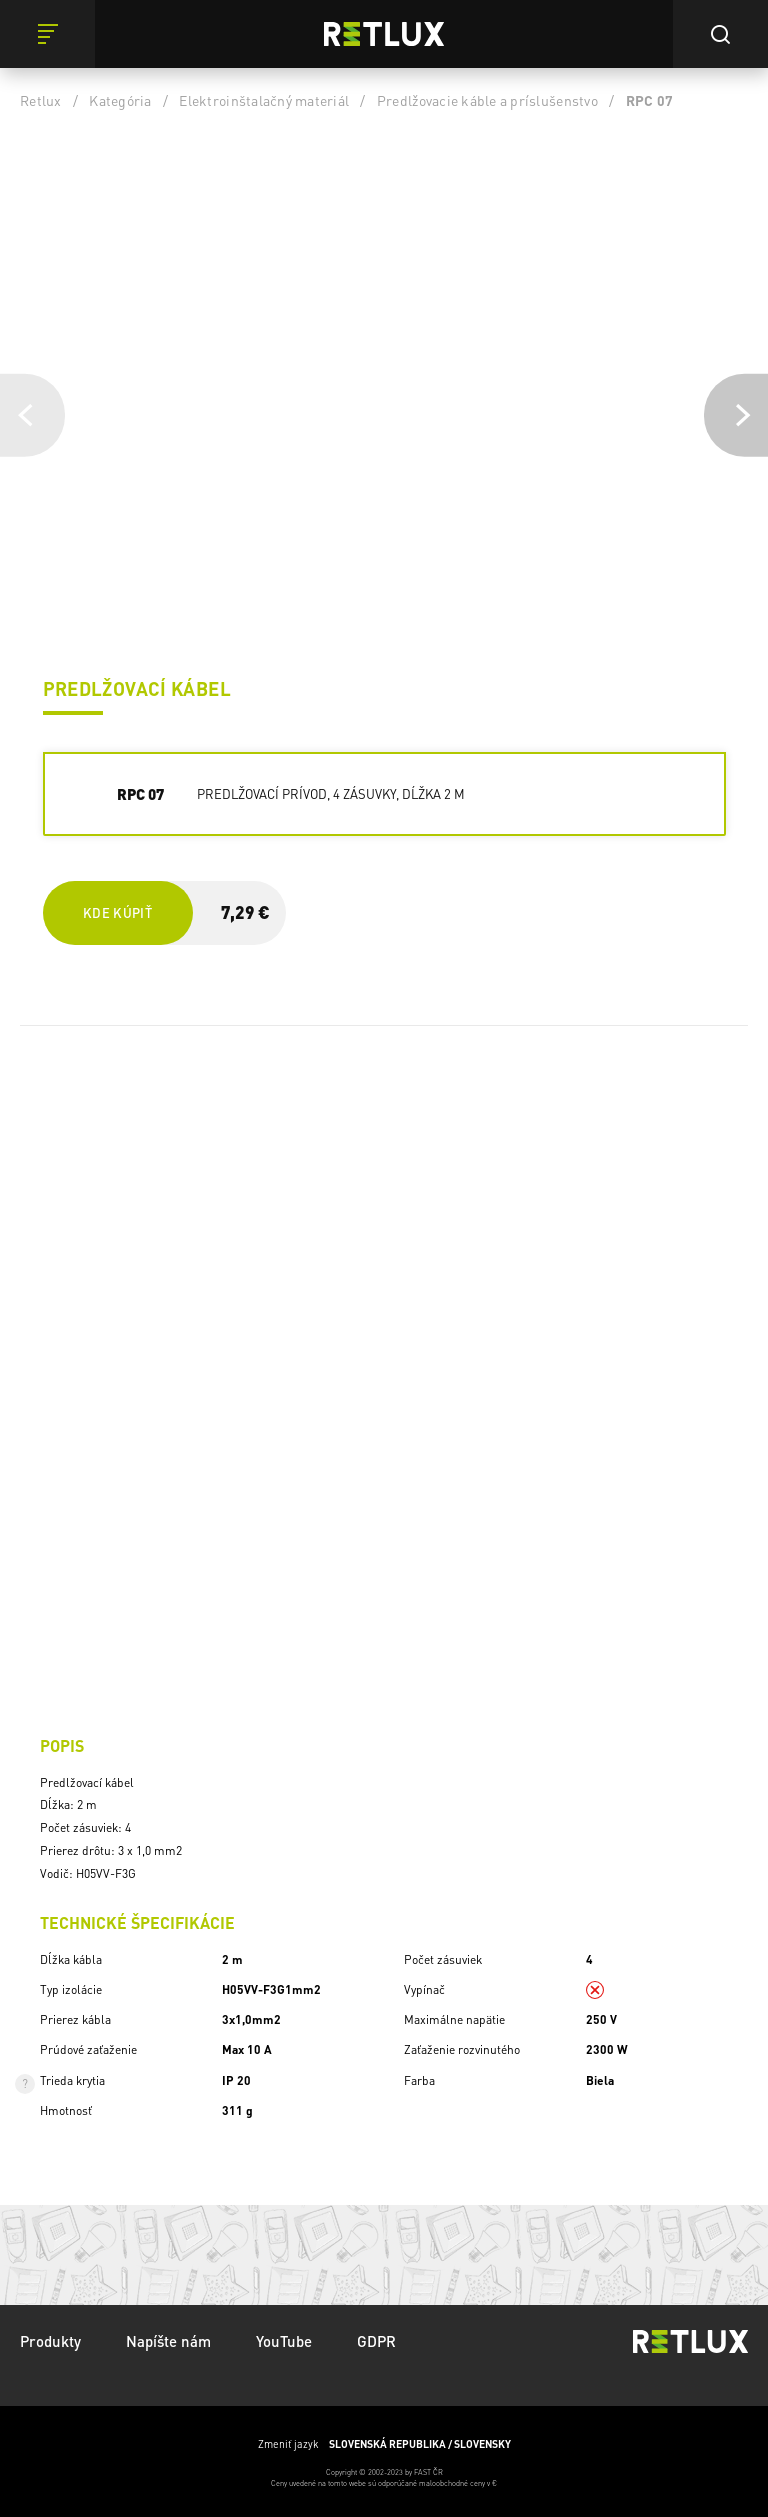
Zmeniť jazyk (384, 2444)
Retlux (41, 100)
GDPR (376, 2341)
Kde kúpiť (117, 912)
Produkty (50, 2341)
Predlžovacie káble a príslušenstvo (487, 100)
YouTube (284, 2341)
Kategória (120, 100)
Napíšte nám (168, 2341)
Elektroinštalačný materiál (264, 100)
